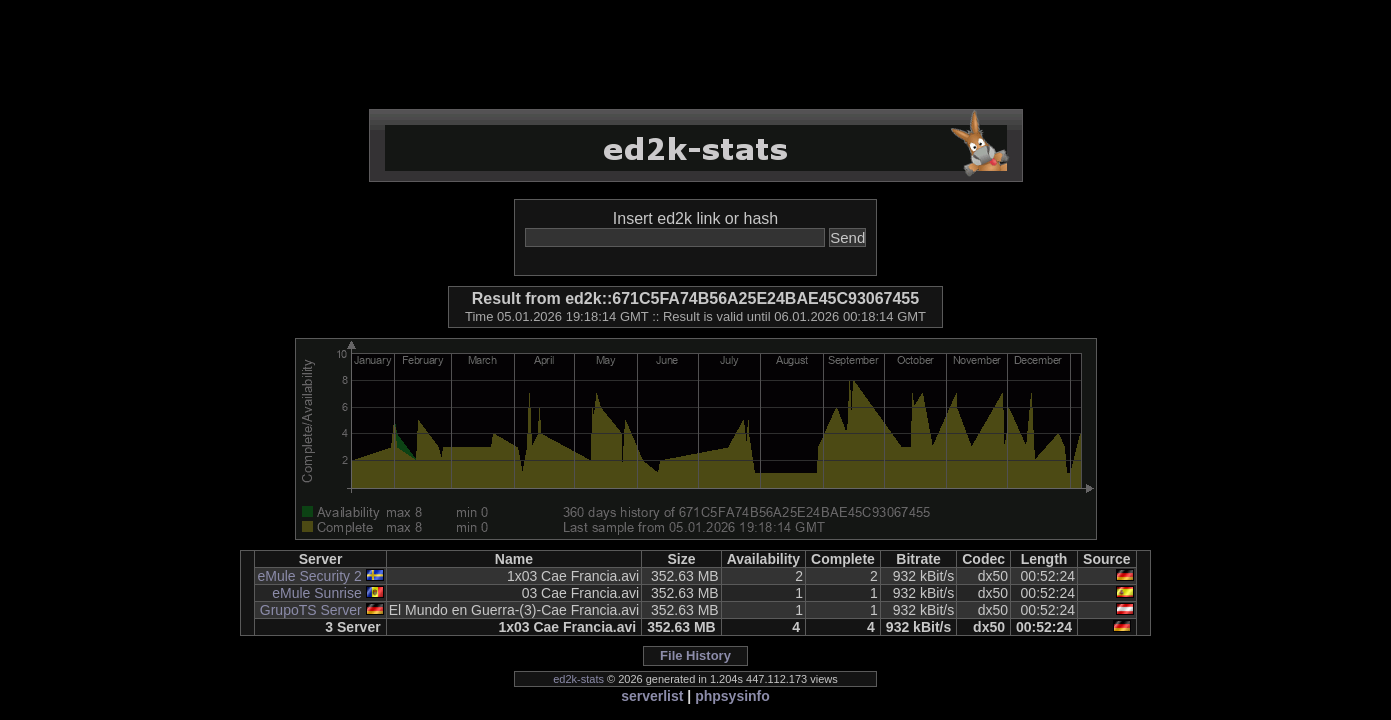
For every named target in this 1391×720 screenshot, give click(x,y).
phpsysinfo (732, 696)
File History (695, 655)
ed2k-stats (578, 679)
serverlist (652, 696)
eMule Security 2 (309, 576)
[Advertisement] (696, 55)
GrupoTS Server (311, 610)
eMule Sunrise (317, 593)
